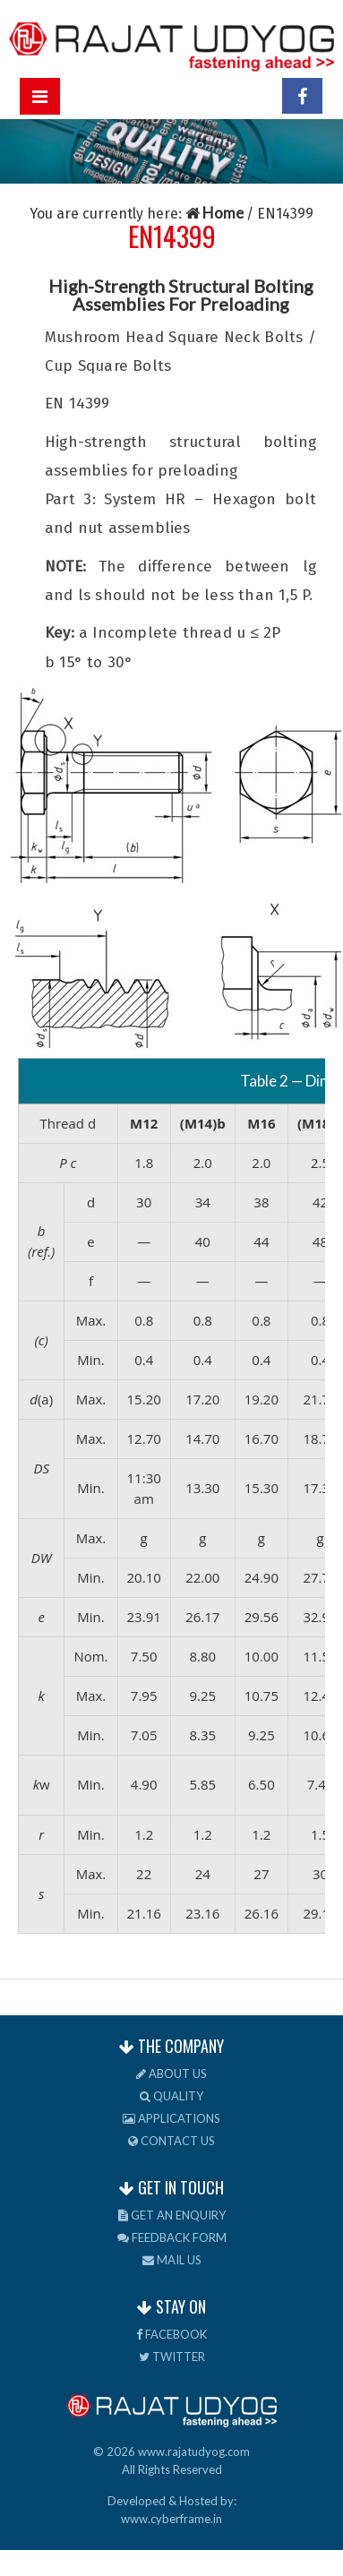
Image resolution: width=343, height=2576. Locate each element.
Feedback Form (172, 2237)
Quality (171, 2096)
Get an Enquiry (172, 2215)
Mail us (172, 2260)
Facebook (171, 2334)
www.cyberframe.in (171, 2519)
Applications (171, 2118)
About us (171, 2073)
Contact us (171, 2141)
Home (215, 212)
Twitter (172, 2356)
